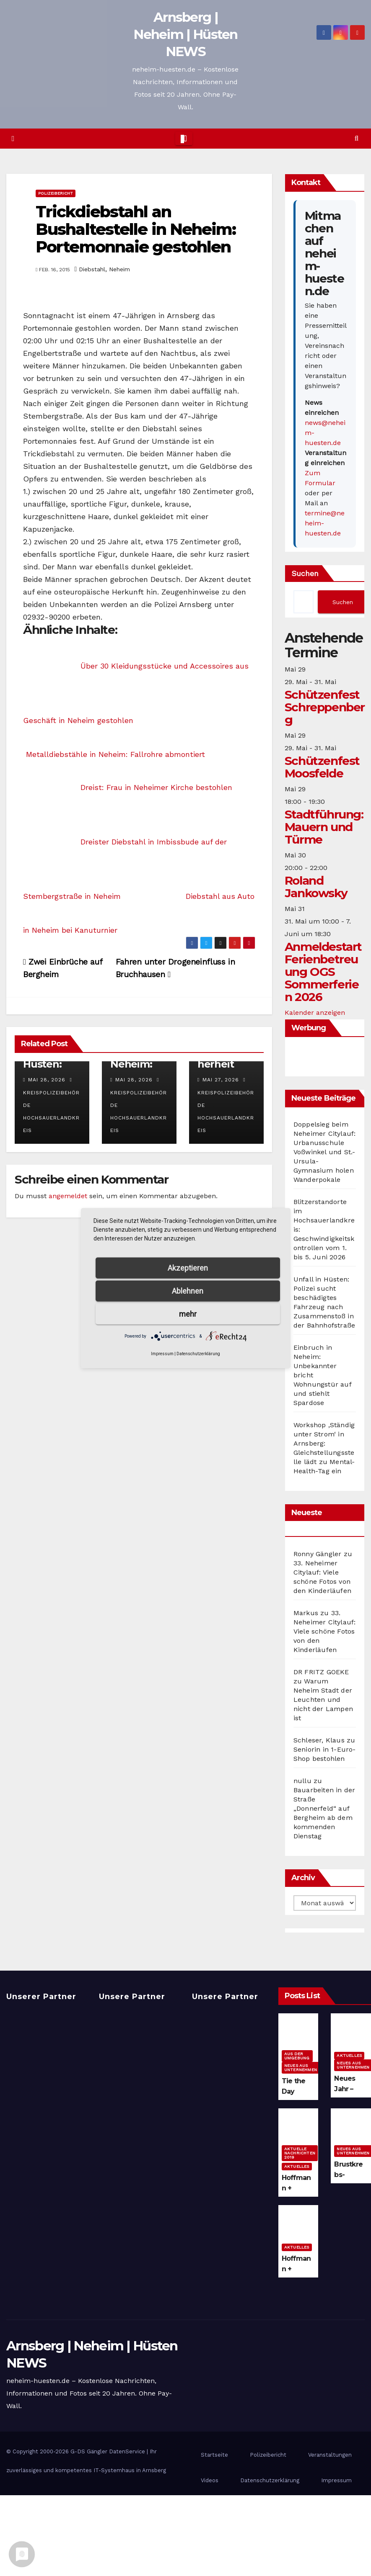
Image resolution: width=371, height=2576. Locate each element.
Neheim (119, 269)
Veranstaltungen (330, 2455)
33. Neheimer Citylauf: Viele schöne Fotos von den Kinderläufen (324, 1631)
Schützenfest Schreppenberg (325, 707)
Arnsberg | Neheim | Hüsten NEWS (185, 34)
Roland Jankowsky (316, 886)
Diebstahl (92, 269)
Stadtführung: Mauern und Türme (324, 827)
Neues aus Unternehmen (300, 2067)
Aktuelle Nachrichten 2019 (299, 2152)
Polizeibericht (55, 193)
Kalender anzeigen (315, 1013)
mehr (188, 1313)
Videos (209, 2480)
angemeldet (68, 1196)
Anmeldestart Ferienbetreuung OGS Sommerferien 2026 (323, 971)
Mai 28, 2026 (46, 1080)
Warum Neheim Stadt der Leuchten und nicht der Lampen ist (323, 1699)
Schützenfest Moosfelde (322, 767)
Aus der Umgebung (297, 2055)
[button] (356, 138)
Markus (305, 1613)
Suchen (305, 573)
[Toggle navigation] (183, 138)
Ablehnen (187, 1290)
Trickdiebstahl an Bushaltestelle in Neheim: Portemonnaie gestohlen (136, 229)
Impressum (336, 2480)
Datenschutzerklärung (269, 2480)
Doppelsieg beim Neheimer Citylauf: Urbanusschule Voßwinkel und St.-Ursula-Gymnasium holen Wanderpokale (324, 1152)
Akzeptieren (188, 1267)
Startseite (214, 2455)
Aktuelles (349, 2055)
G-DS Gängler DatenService (107, 2451)
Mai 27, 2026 (220, 1080)
